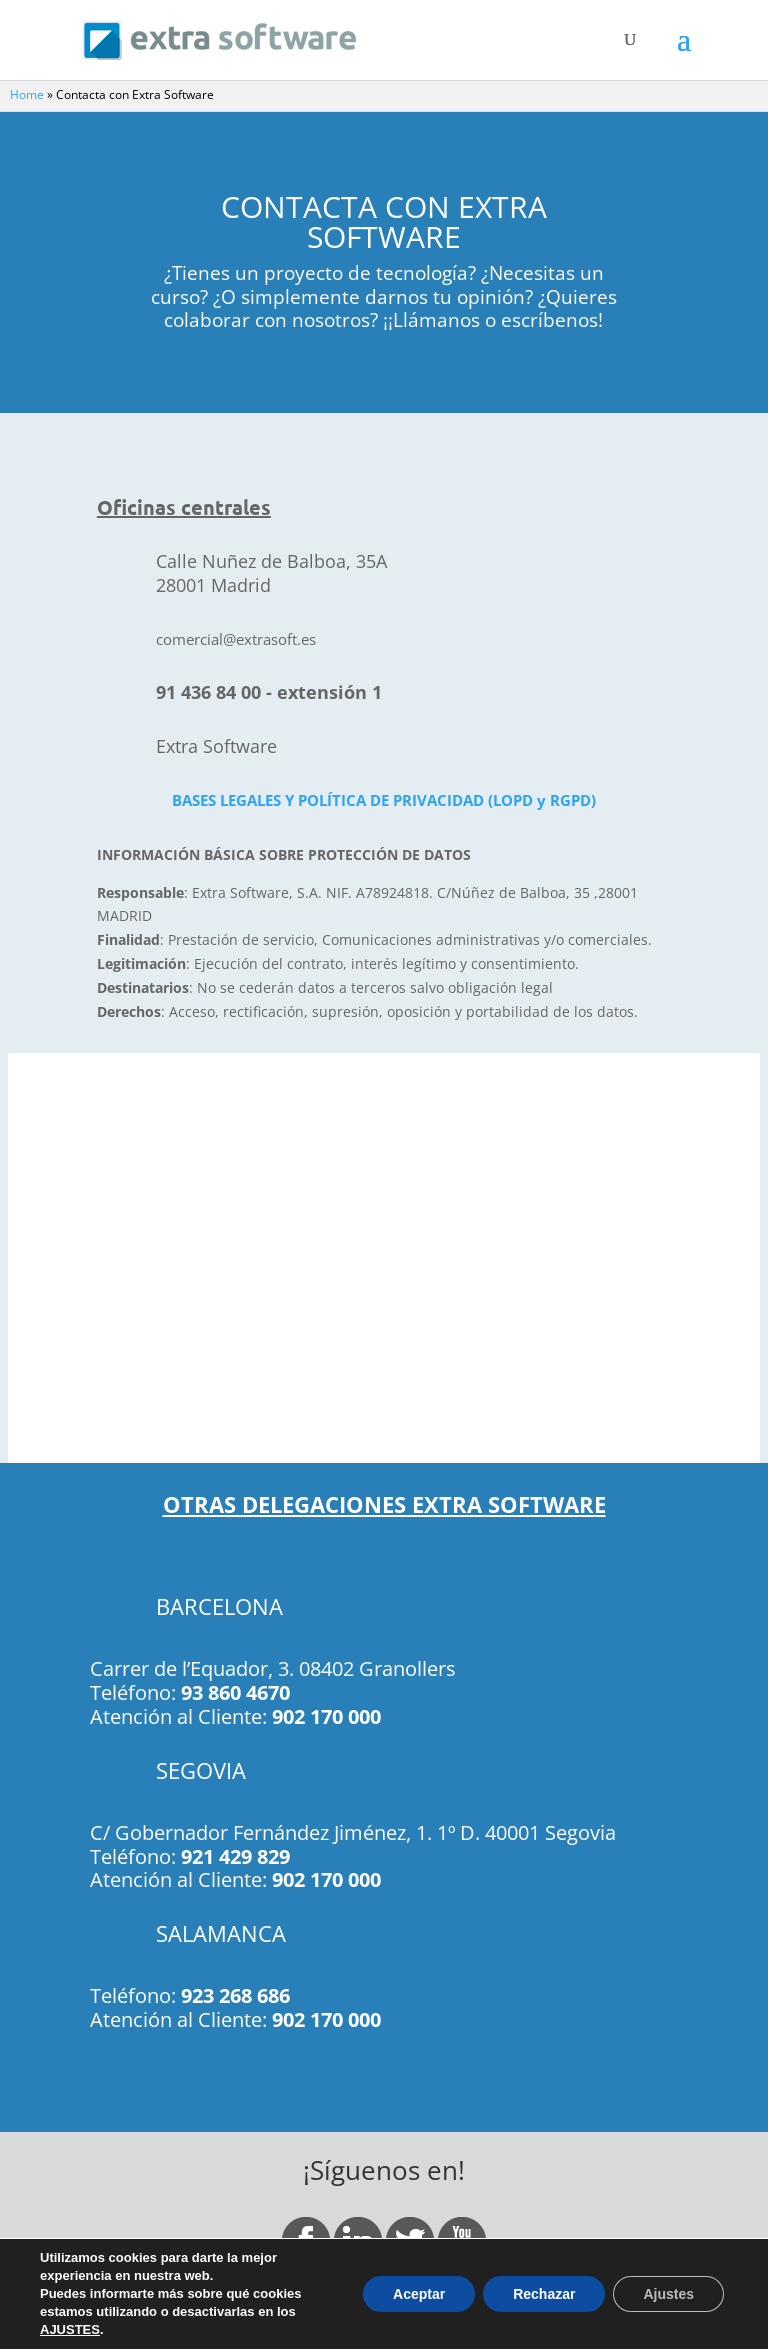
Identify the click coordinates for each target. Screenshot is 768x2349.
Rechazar (544, 2294)
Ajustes (668, 2294)
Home (27, 95)
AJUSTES (70, 2329)
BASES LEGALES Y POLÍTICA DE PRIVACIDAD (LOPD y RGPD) (384, 801)
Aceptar (419, 2294)
